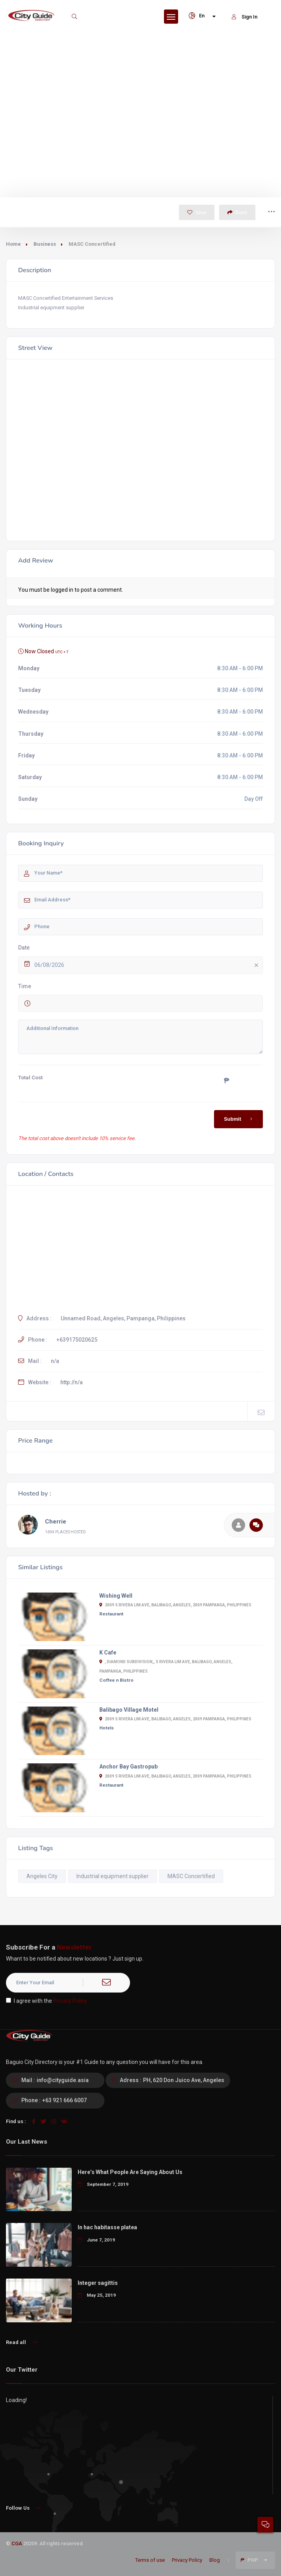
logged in (62, 590)
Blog (214, 2560)
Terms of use (150, 2560)
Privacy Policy (70, 2001)
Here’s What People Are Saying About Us (130, 2172)
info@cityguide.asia (63, 2080)
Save (196, 212)
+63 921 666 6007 (64, 2100)
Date (24, 947)
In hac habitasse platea (107, 2227)
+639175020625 (76, 1340)
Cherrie (55, 1521)
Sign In (244, 17)
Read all (21, 2342)
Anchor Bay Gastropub (128, 1766)
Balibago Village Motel (128, 1710)
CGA (16, 2543)
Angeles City (42, 1876)
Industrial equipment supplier (112, 1876)
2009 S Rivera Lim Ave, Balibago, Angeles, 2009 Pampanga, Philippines (175, 1605)
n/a (55, 1361)
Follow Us (22, 2508)
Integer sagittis (98, 2283)
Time (24, 986)
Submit (239, 1119)
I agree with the (46, 2001)
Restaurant (111, 1614)
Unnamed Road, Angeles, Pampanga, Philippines (123, 1318)
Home (13, 244)
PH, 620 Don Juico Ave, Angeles (183, 2080)
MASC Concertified (191, 1876)
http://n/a (71, 1382)
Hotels (106, 1728)
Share (237, 212)
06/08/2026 (147, 965)
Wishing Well (115, 1596)
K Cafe (107, 1652)
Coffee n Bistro (116, 1680)
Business (44, 244)
